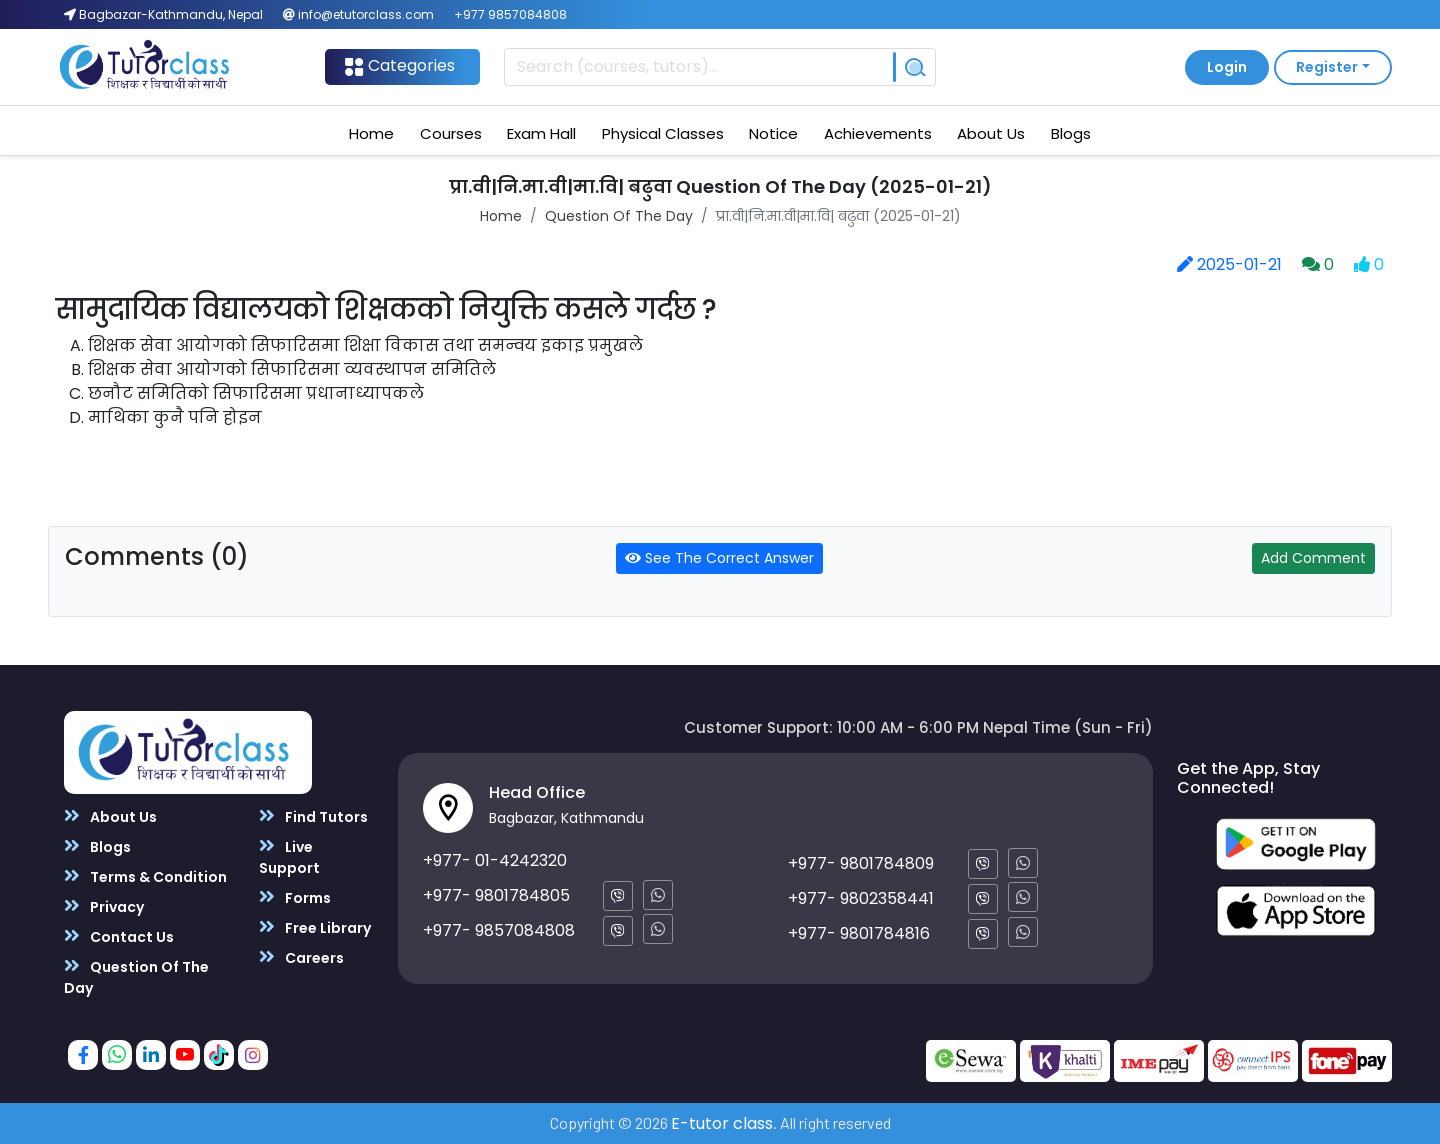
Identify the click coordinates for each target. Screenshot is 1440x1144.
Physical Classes (663, 133)
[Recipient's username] (699, 67)
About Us (991, 133)
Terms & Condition (145, 876)
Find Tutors (313, 816)
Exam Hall (541, 133)
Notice (773, 133)
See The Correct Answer (719, 558)
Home (371, 133)
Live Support (289, 857)
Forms (295, 897)
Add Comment (1313, 558)
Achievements (878, 133)
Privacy (104, 906)
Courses (451, 133)
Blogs (1071, 133)
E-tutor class (722, 1123)
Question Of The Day (619, 216)
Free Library (315, 927)
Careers (301, 957)
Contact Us (119, 936)
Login (1227, 67)
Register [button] (1327, 67)
